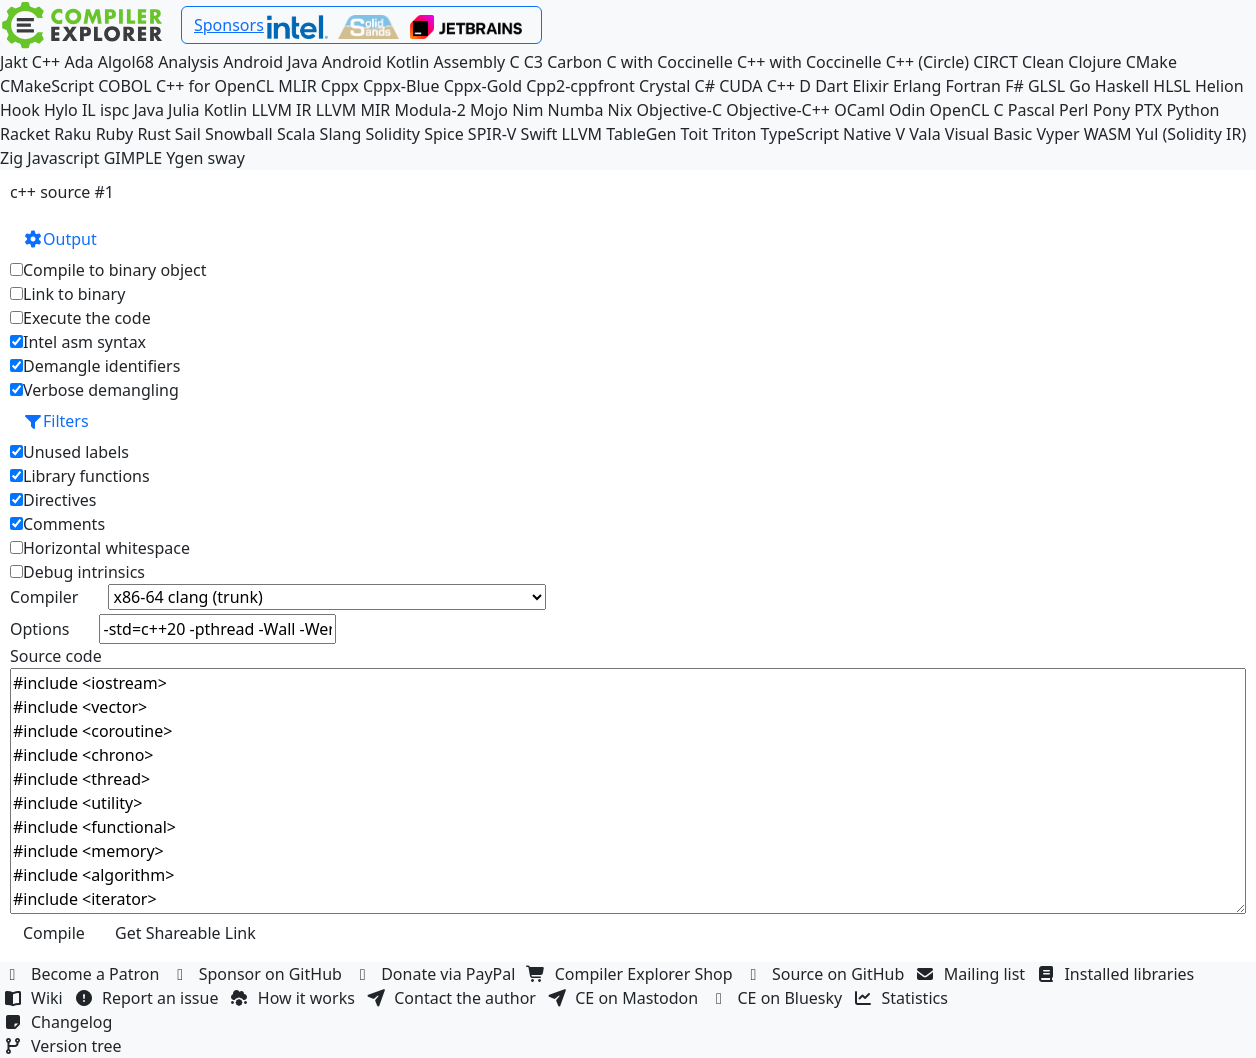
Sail (188, 134)
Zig (11, 158)
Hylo (61, 110)
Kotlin (226, 110)
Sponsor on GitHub (259, 974)
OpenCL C (967, 110)
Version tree (65, 1046)
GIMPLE (133, 158)
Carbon (574, 62)
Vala (924, 134)
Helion (1219, 86)
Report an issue (149, 998)
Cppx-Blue (401, 86)
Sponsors (229, 25)
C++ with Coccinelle (809, 62)
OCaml (859, 110)
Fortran (973, 86)
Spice (443, 134)
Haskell (1122, 86)
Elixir (870, 86)
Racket (25, 134)
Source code (56, 656)
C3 (533, 62)
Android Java (270, 62)
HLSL (1171, 86)
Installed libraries (1117, 974)
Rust (153, 134)
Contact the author (453, 998)
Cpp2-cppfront (580, 86)
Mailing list (973, 974)
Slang (341, 134)
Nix (620, 110)
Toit (694, 134)
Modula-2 (429, 110)
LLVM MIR (353, 110)
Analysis (188, 62)
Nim (527, 110)
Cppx (340, 86)
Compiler (44, 597)
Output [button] (60, 239)
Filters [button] (56, 421)
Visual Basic (988, 134)
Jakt (14, 62)
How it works (295, 998)
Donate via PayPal (437, 974)
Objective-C (680, 110)
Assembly (470, 62)
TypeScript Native (826, 134)
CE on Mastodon (625, 998)
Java (148, 110)
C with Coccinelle (669, 62)
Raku (72, 134)
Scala (296, 134)
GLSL (1046, 86)
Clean (1043, 62)
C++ (46, 62)
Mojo (489, 110)
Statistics (904, 998)
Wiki (35, 998)
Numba (576, 110)
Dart (831, 86)
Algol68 (126, 62)
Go (1079, 86)
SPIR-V (492, 134)
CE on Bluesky (778, 998)
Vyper (1057, 134)
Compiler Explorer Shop (632, 974)
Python (1192, 110)
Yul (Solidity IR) (1191, 134)
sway (226, 158)
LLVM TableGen (619, 134)
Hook (20, 110)
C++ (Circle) (928, 62)
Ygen (184, 158)
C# (705, 86)
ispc (114, 110)
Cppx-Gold (483, 86)
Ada (78, 62)
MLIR (297, 86)
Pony (1111, 110)
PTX (1148, 110)
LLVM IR (281, 110)
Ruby (115, 134)
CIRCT (995, 62)
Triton (734, 134)
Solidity (392, 134)
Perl (1073, 110)
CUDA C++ (757, 86)
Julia (184, 110)
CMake (1151, 62)
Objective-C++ (778, 110)
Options (39, 629)
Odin (907, 110)
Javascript (63, 158)
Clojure (1094, 62)
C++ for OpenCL (215, 86)
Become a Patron (84, 974)
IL (89, 110)
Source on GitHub (827, 974)
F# (1014, 86)
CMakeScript (47, 86)
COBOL (125, 86)
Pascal (1031, 110)
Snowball (239, 134)
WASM (1108, 134)
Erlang (917, 86)
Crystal (664, 86)
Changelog (60, 1022)
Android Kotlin (376, 62)
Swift (539, 134)
